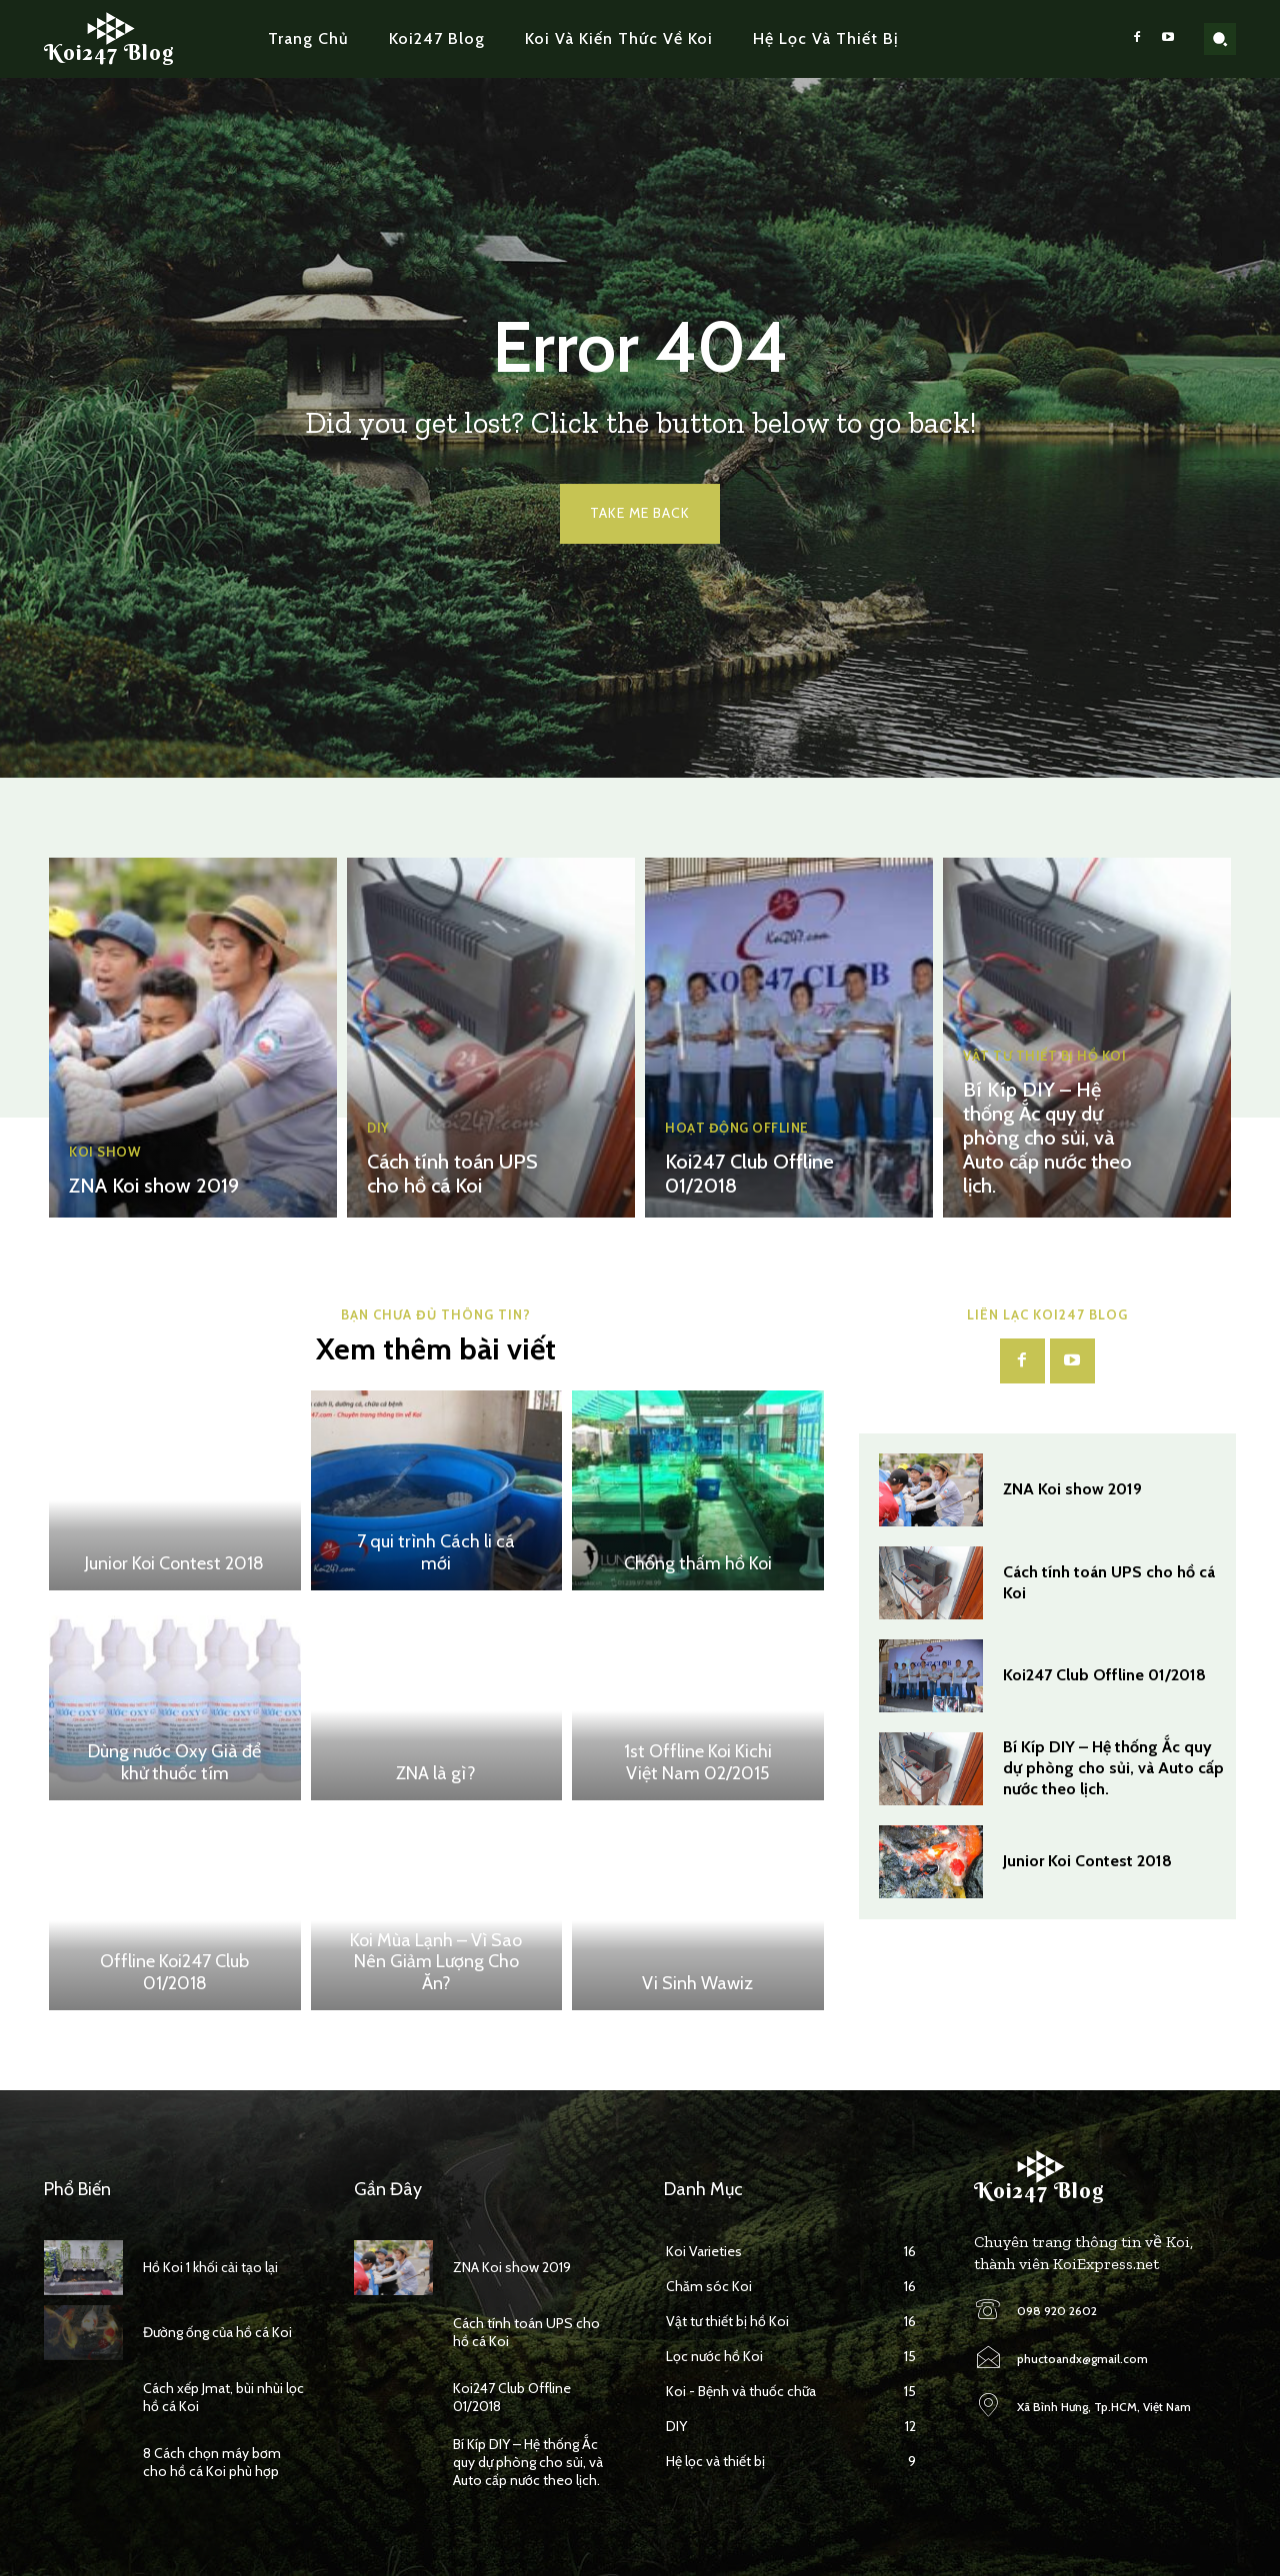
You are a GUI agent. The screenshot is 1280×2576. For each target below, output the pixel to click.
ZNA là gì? (436, 1773)
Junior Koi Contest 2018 (174, 1563)
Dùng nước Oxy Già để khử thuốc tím (174, 1762)
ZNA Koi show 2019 (154, 1186)
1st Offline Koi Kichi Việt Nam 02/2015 (698, 1762)
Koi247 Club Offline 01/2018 (1104, 1674)
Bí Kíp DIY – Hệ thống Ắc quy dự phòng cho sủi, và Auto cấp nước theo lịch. (1047, 1138)
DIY (378, 1128)
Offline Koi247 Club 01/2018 (174, 1972)
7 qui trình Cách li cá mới (436, 1552)
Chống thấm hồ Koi (698, 1563)
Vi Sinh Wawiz (697, 1983)
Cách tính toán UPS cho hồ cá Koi (452, 1174)
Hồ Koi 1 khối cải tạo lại (210, 2267)
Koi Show (105, 1152)
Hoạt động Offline (737, 1128)
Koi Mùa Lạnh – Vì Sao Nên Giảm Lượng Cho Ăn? (436, 1961)
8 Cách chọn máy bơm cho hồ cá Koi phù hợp (212, 2462)
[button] (1220, 39)
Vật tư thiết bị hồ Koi (1044, 1056)
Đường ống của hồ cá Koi (217, 2332)
